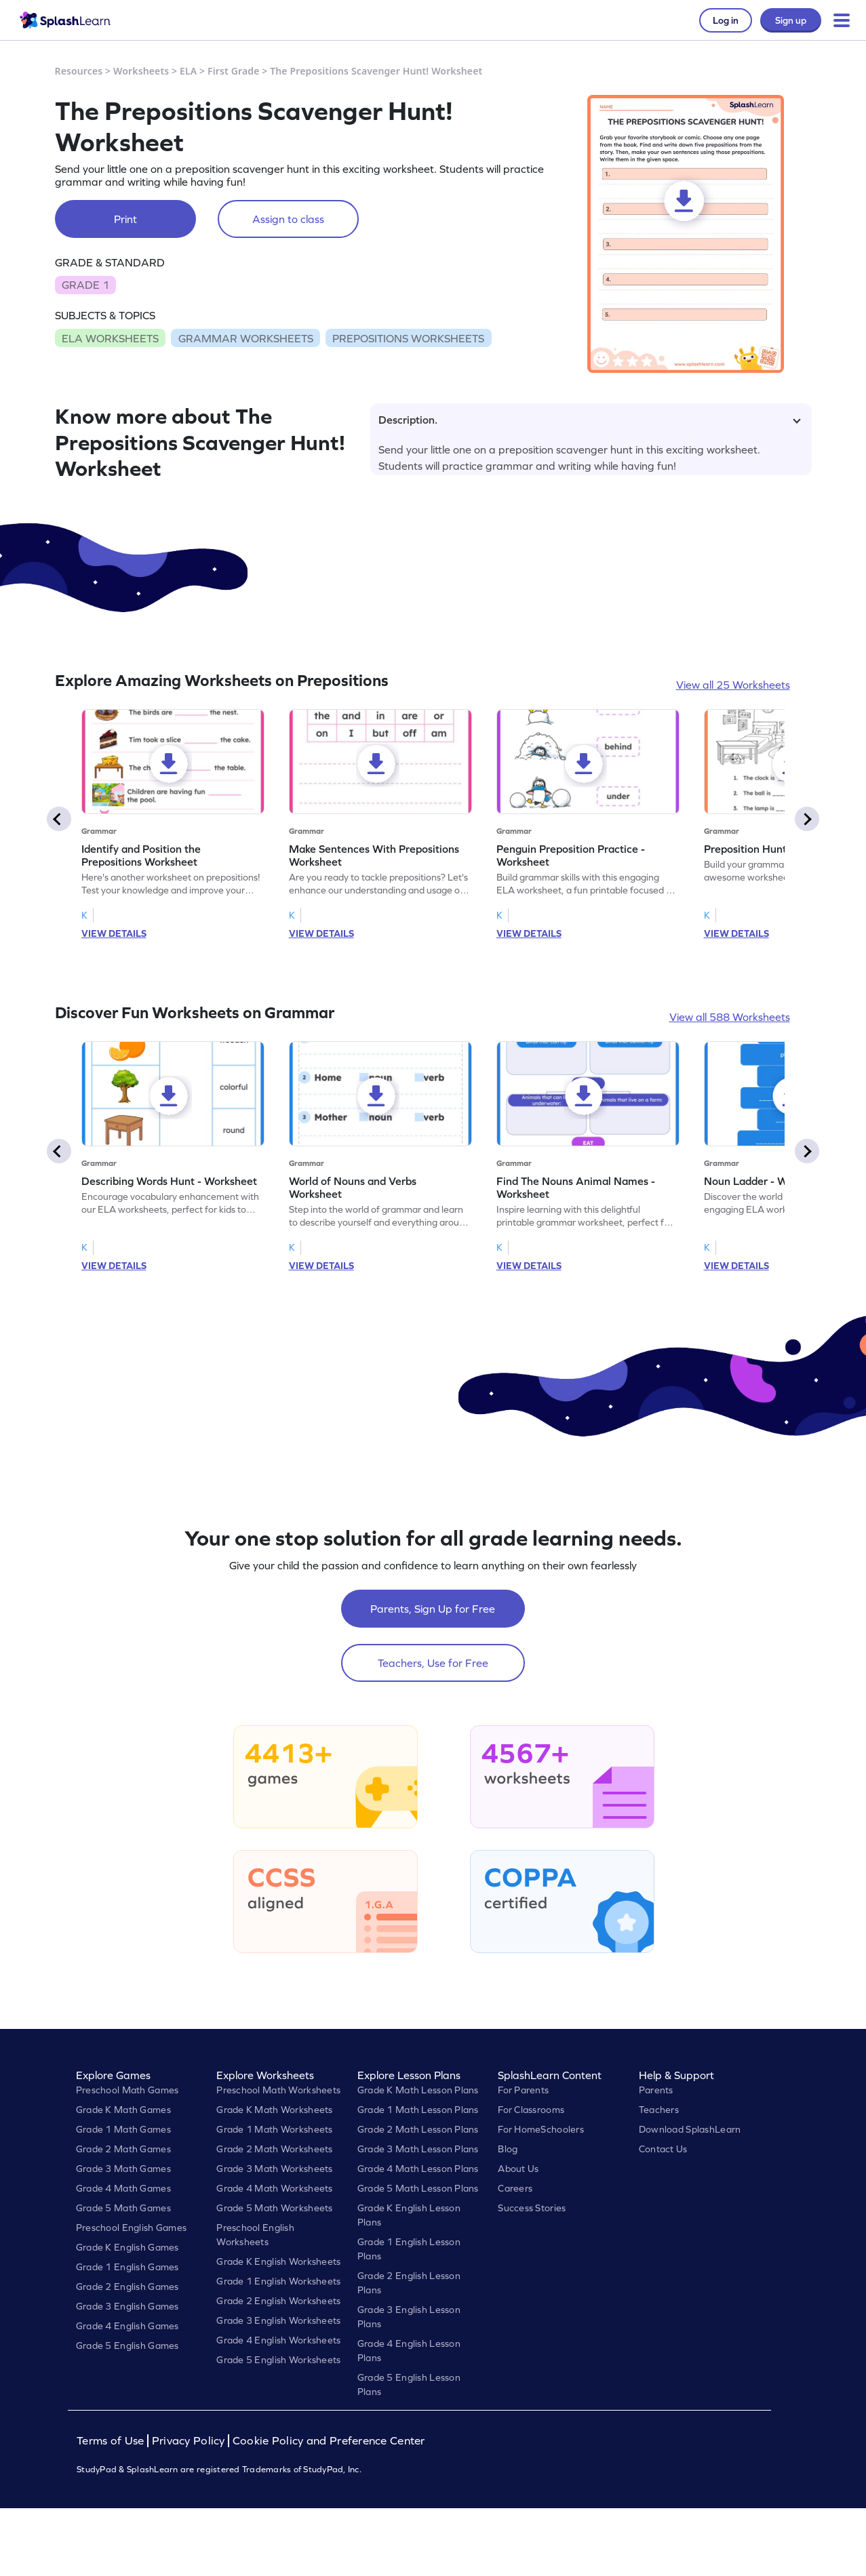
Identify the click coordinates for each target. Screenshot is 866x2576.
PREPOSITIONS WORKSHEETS (408, 338)
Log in (726, 20)
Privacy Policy (188, 2440)
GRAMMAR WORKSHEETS (245, 338)
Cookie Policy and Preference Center (329, 2440)
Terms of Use (112, 2440)
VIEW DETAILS (113, 933)
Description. (589, 420)
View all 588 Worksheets (729, 1017)
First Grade (233, 70)
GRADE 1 (85, 285)
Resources (79, 70)
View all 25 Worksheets (733, 685)
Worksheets (141, 70)
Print (125, 219)
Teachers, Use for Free (433, 1663)
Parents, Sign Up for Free (432, 1609)
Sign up (790, 20)
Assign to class (288, 219)
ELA (188, 70)
